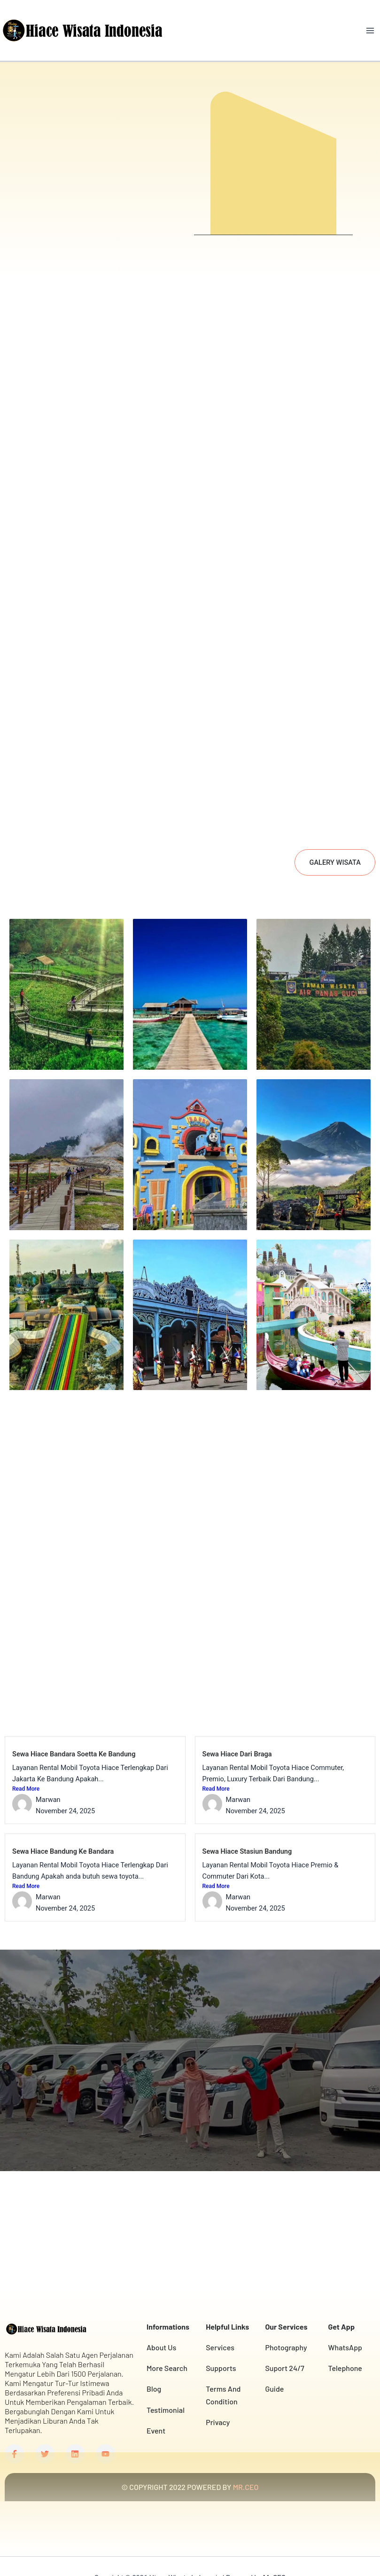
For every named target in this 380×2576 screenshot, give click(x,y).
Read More (25, 1757)
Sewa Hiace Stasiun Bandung (247, 1820)
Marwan (48, 1768)
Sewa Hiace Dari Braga (237, 1723)
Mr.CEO (274, 2550)
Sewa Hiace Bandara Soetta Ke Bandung (73, 1723)
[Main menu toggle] (370, 30)
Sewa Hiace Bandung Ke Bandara (63, 1820)
